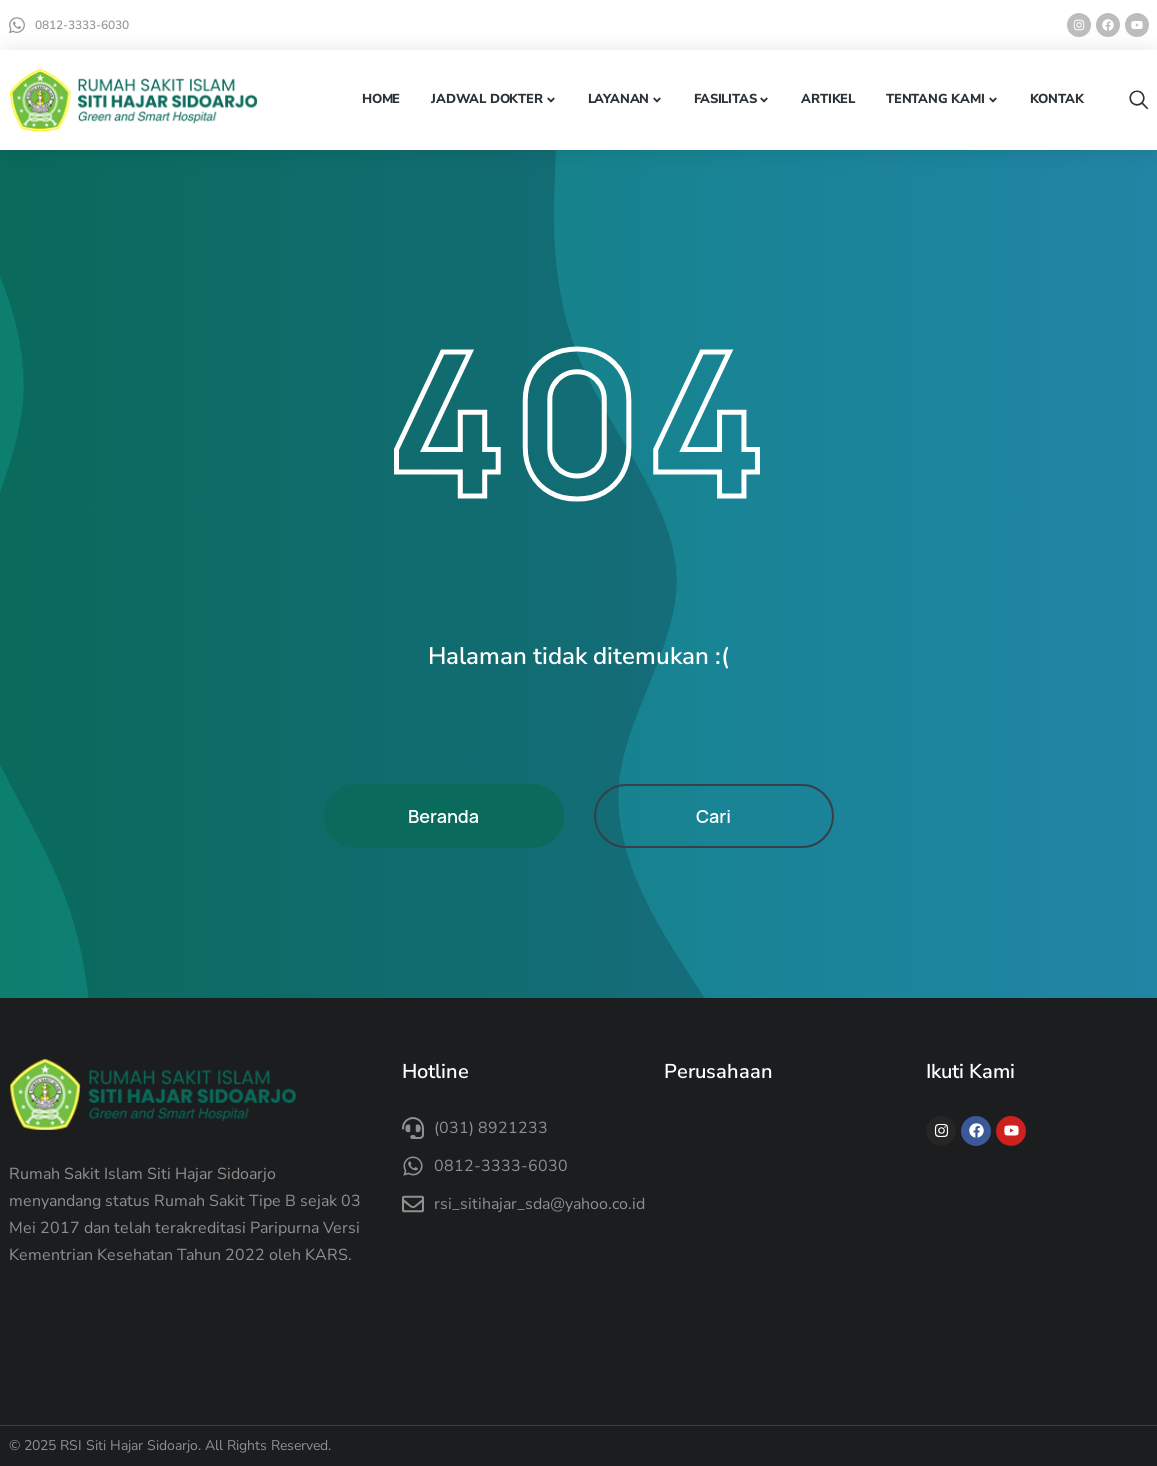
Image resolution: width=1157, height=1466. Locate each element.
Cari (713, 816)
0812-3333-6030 (82, 25)
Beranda (443, 816)
